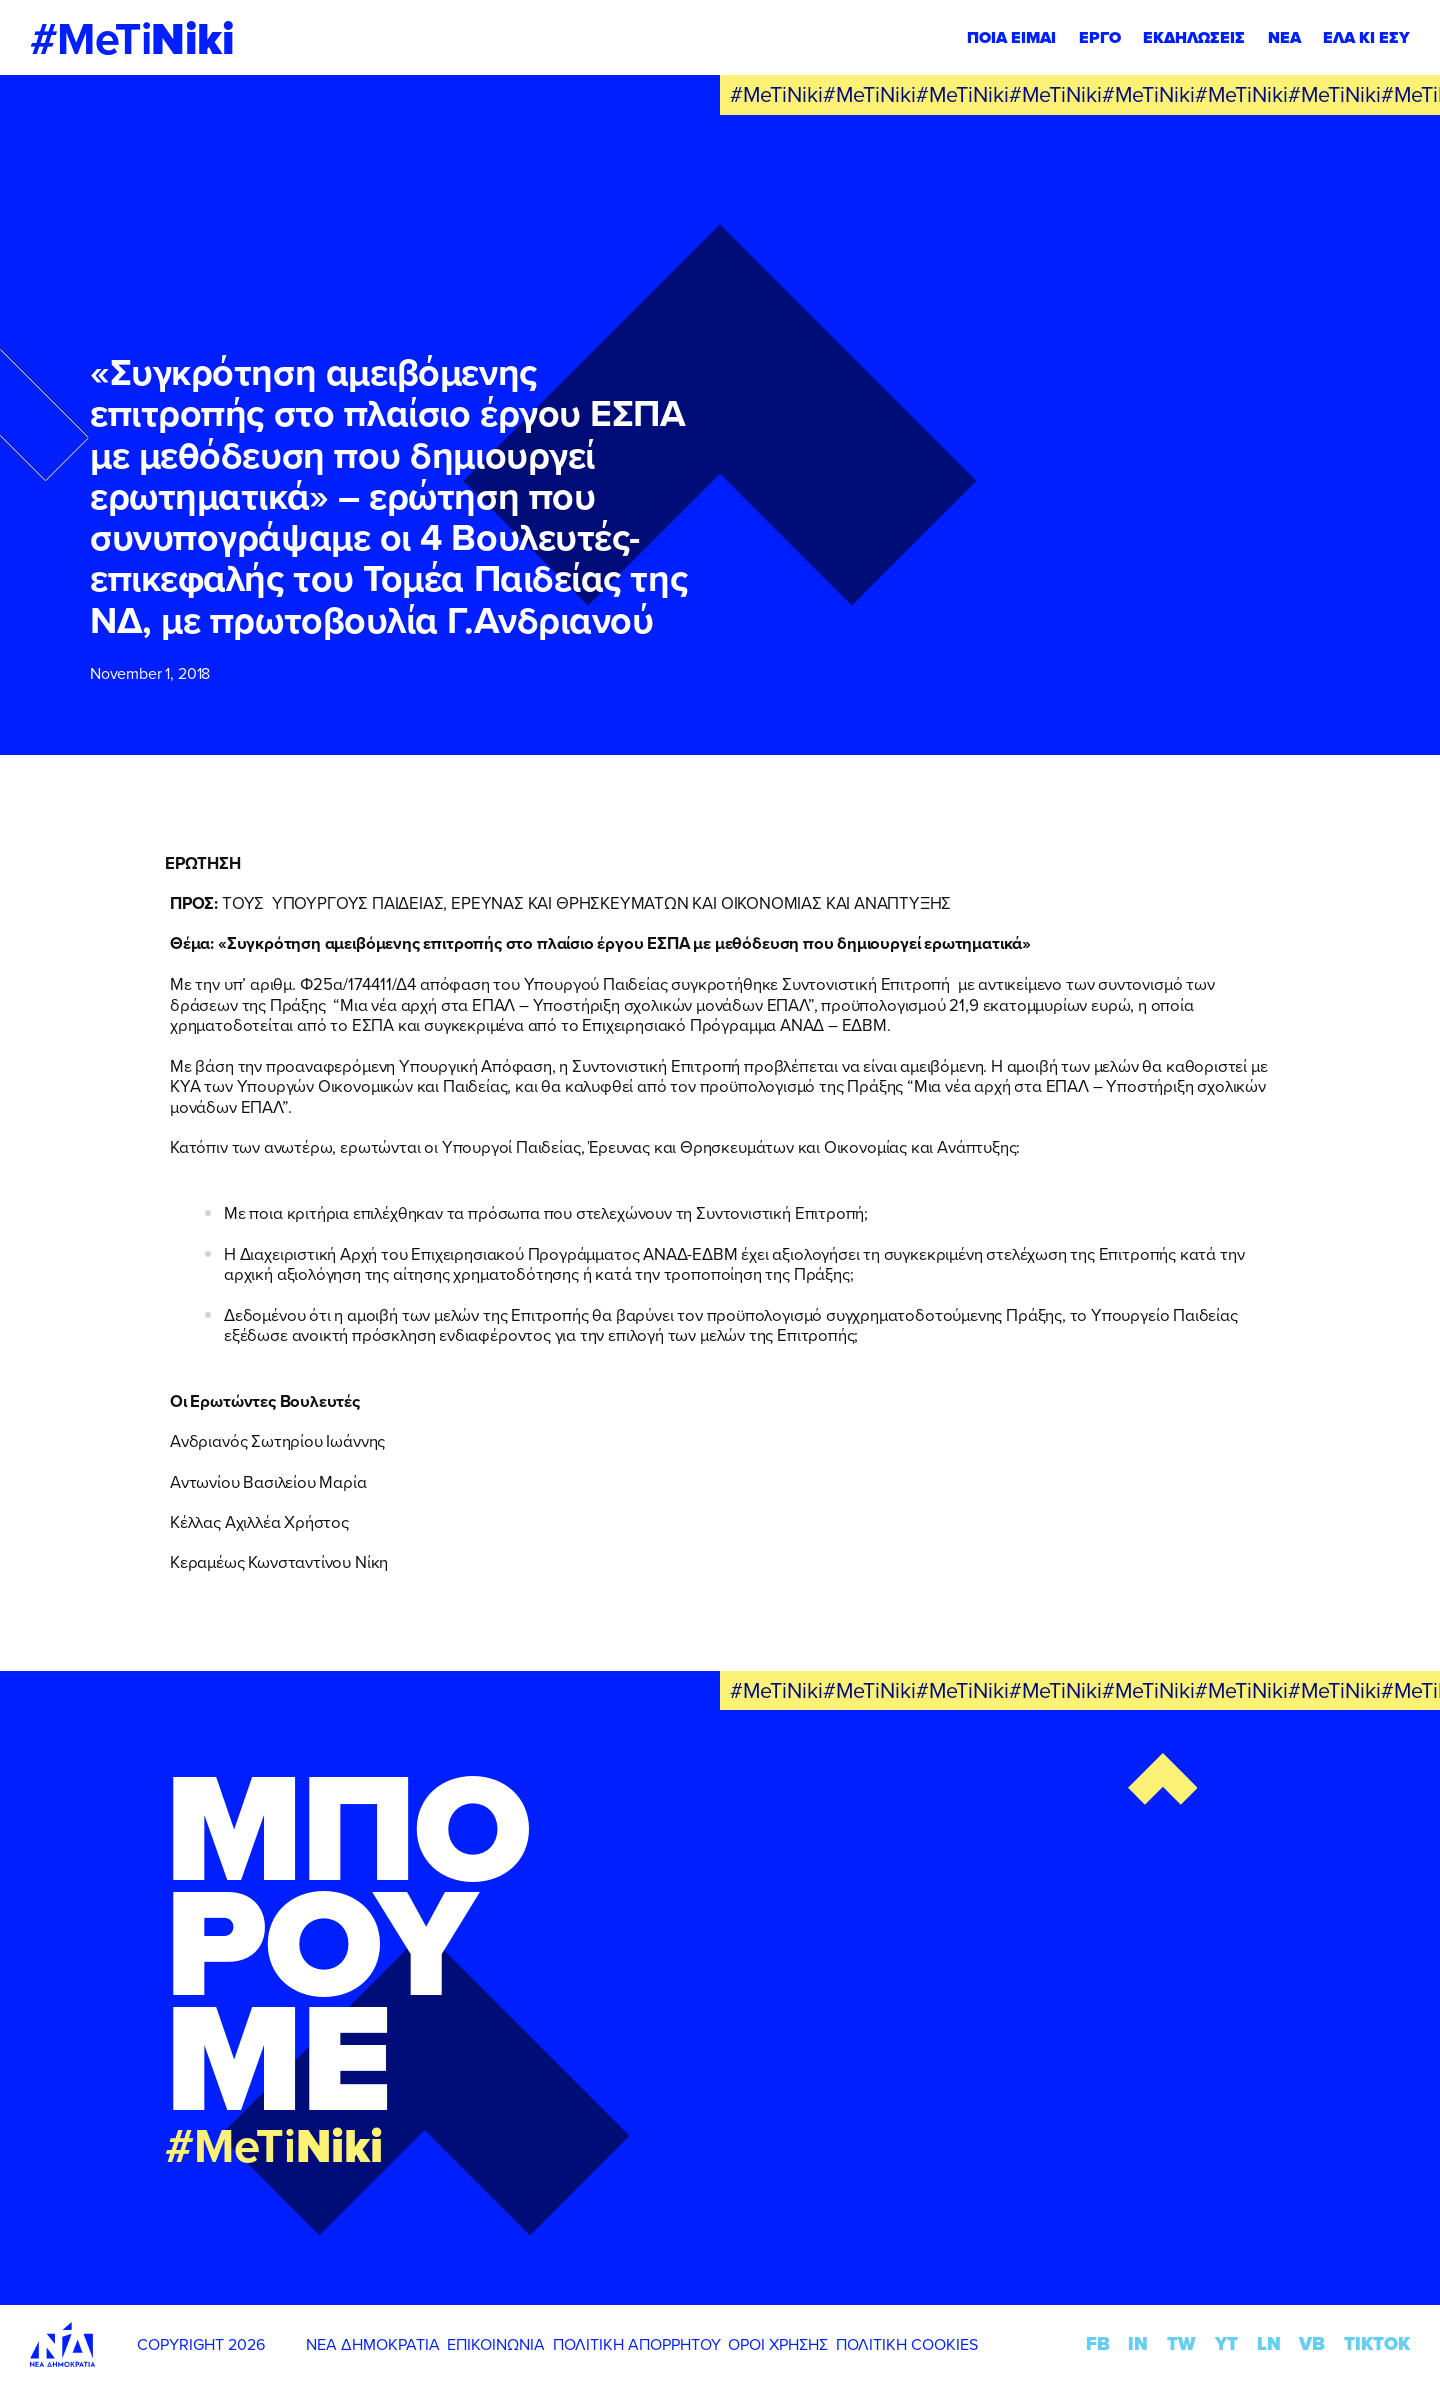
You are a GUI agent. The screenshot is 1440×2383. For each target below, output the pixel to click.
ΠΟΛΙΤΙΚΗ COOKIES (907, 2344)
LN (1269, 2343)
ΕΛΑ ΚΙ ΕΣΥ (1366, 37)
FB (1098, 2343)
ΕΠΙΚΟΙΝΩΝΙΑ (496, 2344)
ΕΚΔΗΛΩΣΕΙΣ (1194, 37)
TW (1181, 2343)
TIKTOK (1377, 2343)
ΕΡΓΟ (1100, 37)
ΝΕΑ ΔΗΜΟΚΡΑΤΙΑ (373, 2344)
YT (1226, 2343)
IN (1138, 2343)
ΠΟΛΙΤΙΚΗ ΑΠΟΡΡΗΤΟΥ (637, 2344)
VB (1312, 2343)
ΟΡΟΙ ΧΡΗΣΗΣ (778, 2344)
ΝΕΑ (1284, 37)
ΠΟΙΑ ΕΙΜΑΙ (1011, 37)
